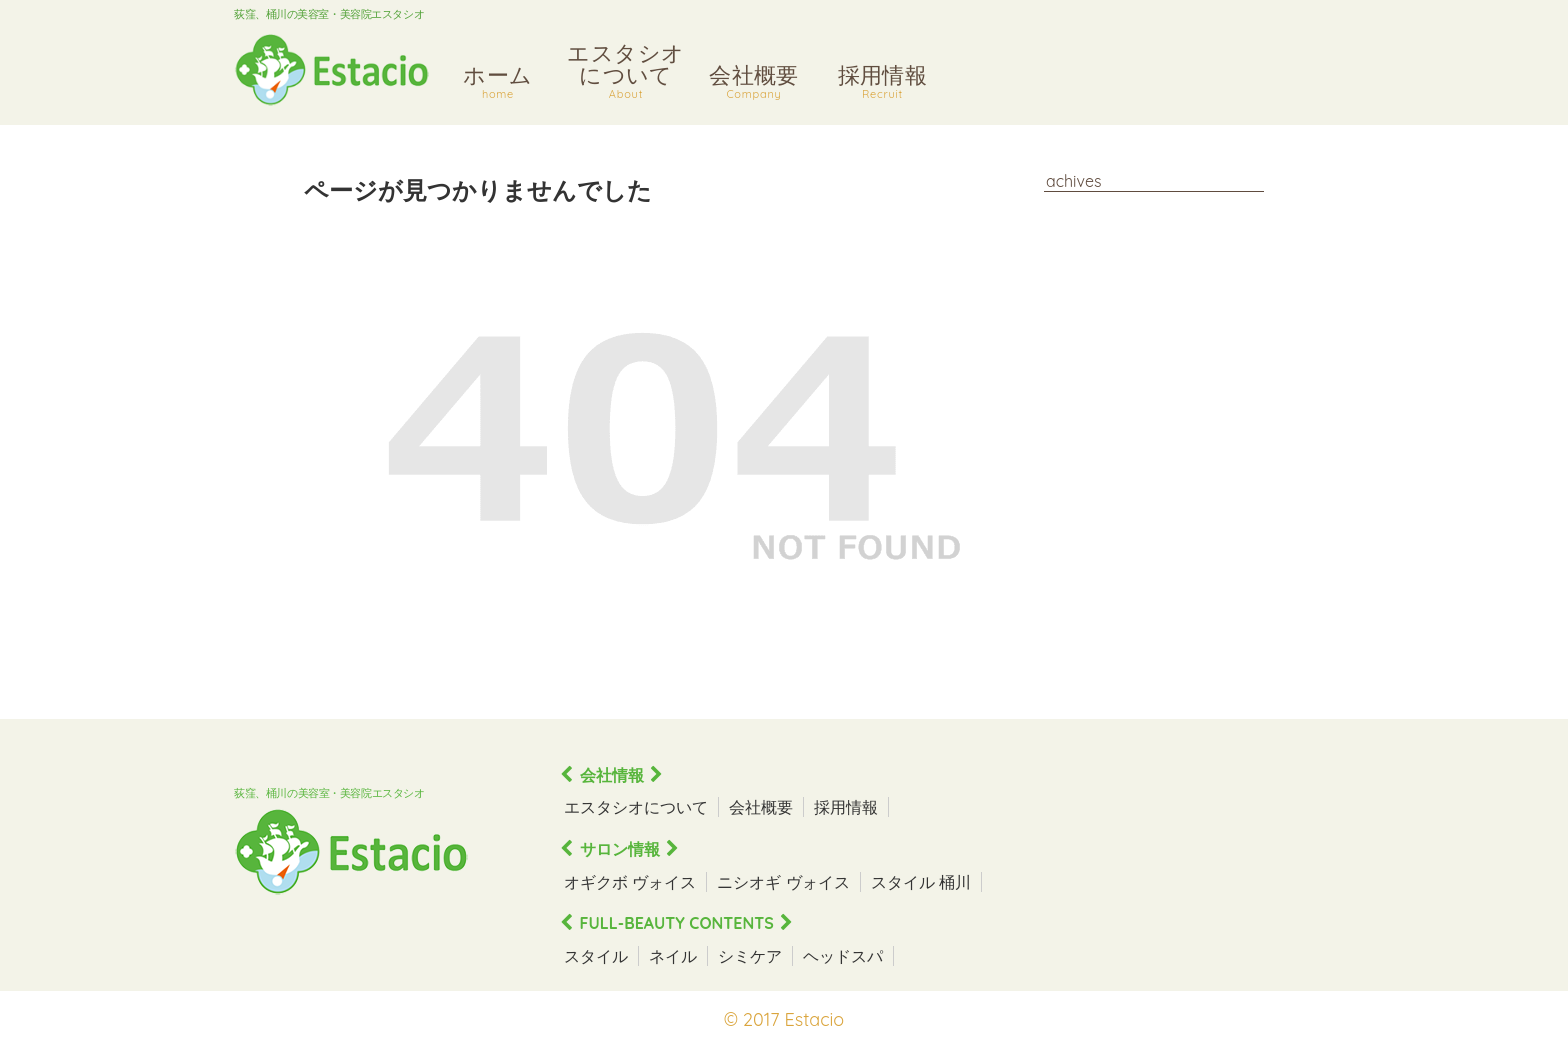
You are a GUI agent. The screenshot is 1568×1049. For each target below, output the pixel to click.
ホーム (498, 84)
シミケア (750, 956)
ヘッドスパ (843, 956)
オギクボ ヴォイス (630, 882)
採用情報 (882, 84)
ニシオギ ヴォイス (783, 882)
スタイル (596, 956)
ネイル (673, 956)
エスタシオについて (626, 73)
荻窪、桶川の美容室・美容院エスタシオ (329, 14)
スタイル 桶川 (921, 882)
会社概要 (754, 84)
